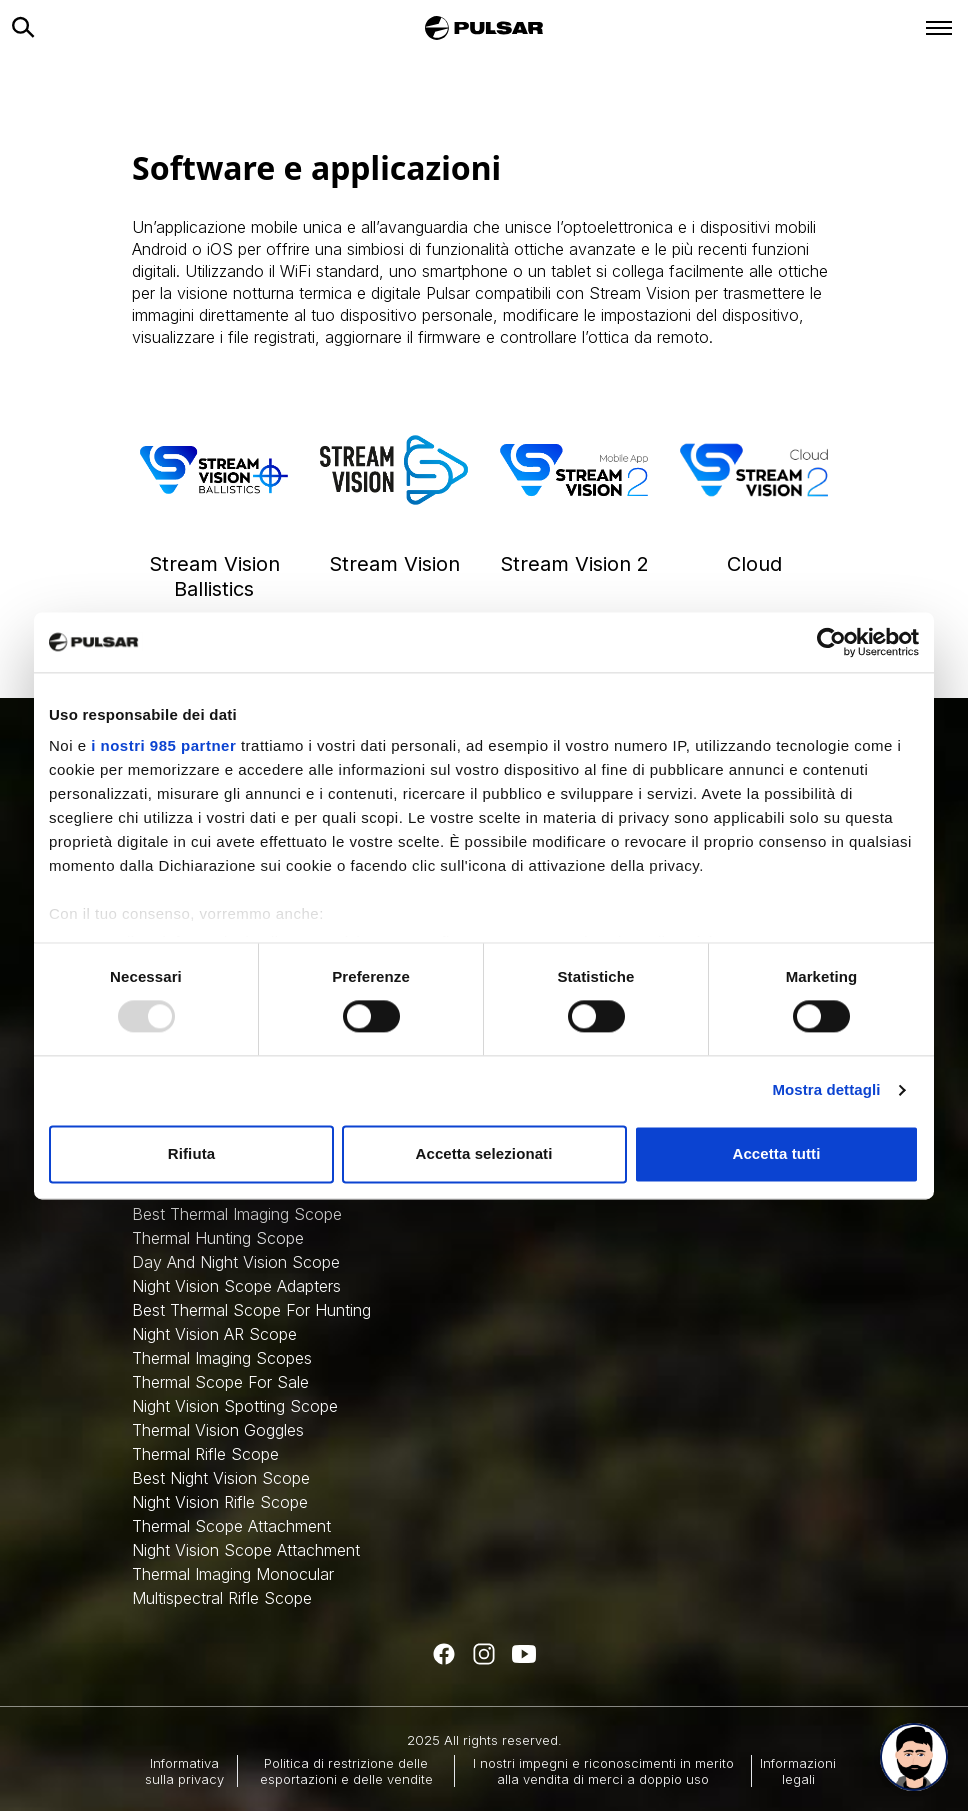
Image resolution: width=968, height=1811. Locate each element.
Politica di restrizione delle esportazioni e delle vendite (346, 1771)
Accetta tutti (777, 1153)
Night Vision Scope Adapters (236, 1286)
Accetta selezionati (484, 1153)
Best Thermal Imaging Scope (237, 1214)
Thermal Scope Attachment (231, 1526)
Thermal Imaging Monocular (233, 1574)
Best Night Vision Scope (221, 1478)
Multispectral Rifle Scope (222, 1598)
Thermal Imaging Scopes (222, 1358)
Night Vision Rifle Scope (220, 1502)
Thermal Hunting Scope (218, 1238)
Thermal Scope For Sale (220, 1382)
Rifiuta (191, 1153)
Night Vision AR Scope (214, 1334)
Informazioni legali (798, 1771)
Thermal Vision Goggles (218, 1430)
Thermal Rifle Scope (205, 1454)
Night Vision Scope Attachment (246, 1550)
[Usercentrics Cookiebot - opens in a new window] (831, 642)
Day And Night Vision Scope (236, 1262)
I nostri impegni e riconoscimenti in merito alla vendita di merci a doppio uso (603, 1771)
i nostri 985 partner (163, 745)
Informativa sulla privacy (184, 1771)
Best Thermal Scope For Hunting (251, 1310)
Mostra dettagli (826, 1090)
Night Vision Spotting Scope (235, 1406)
